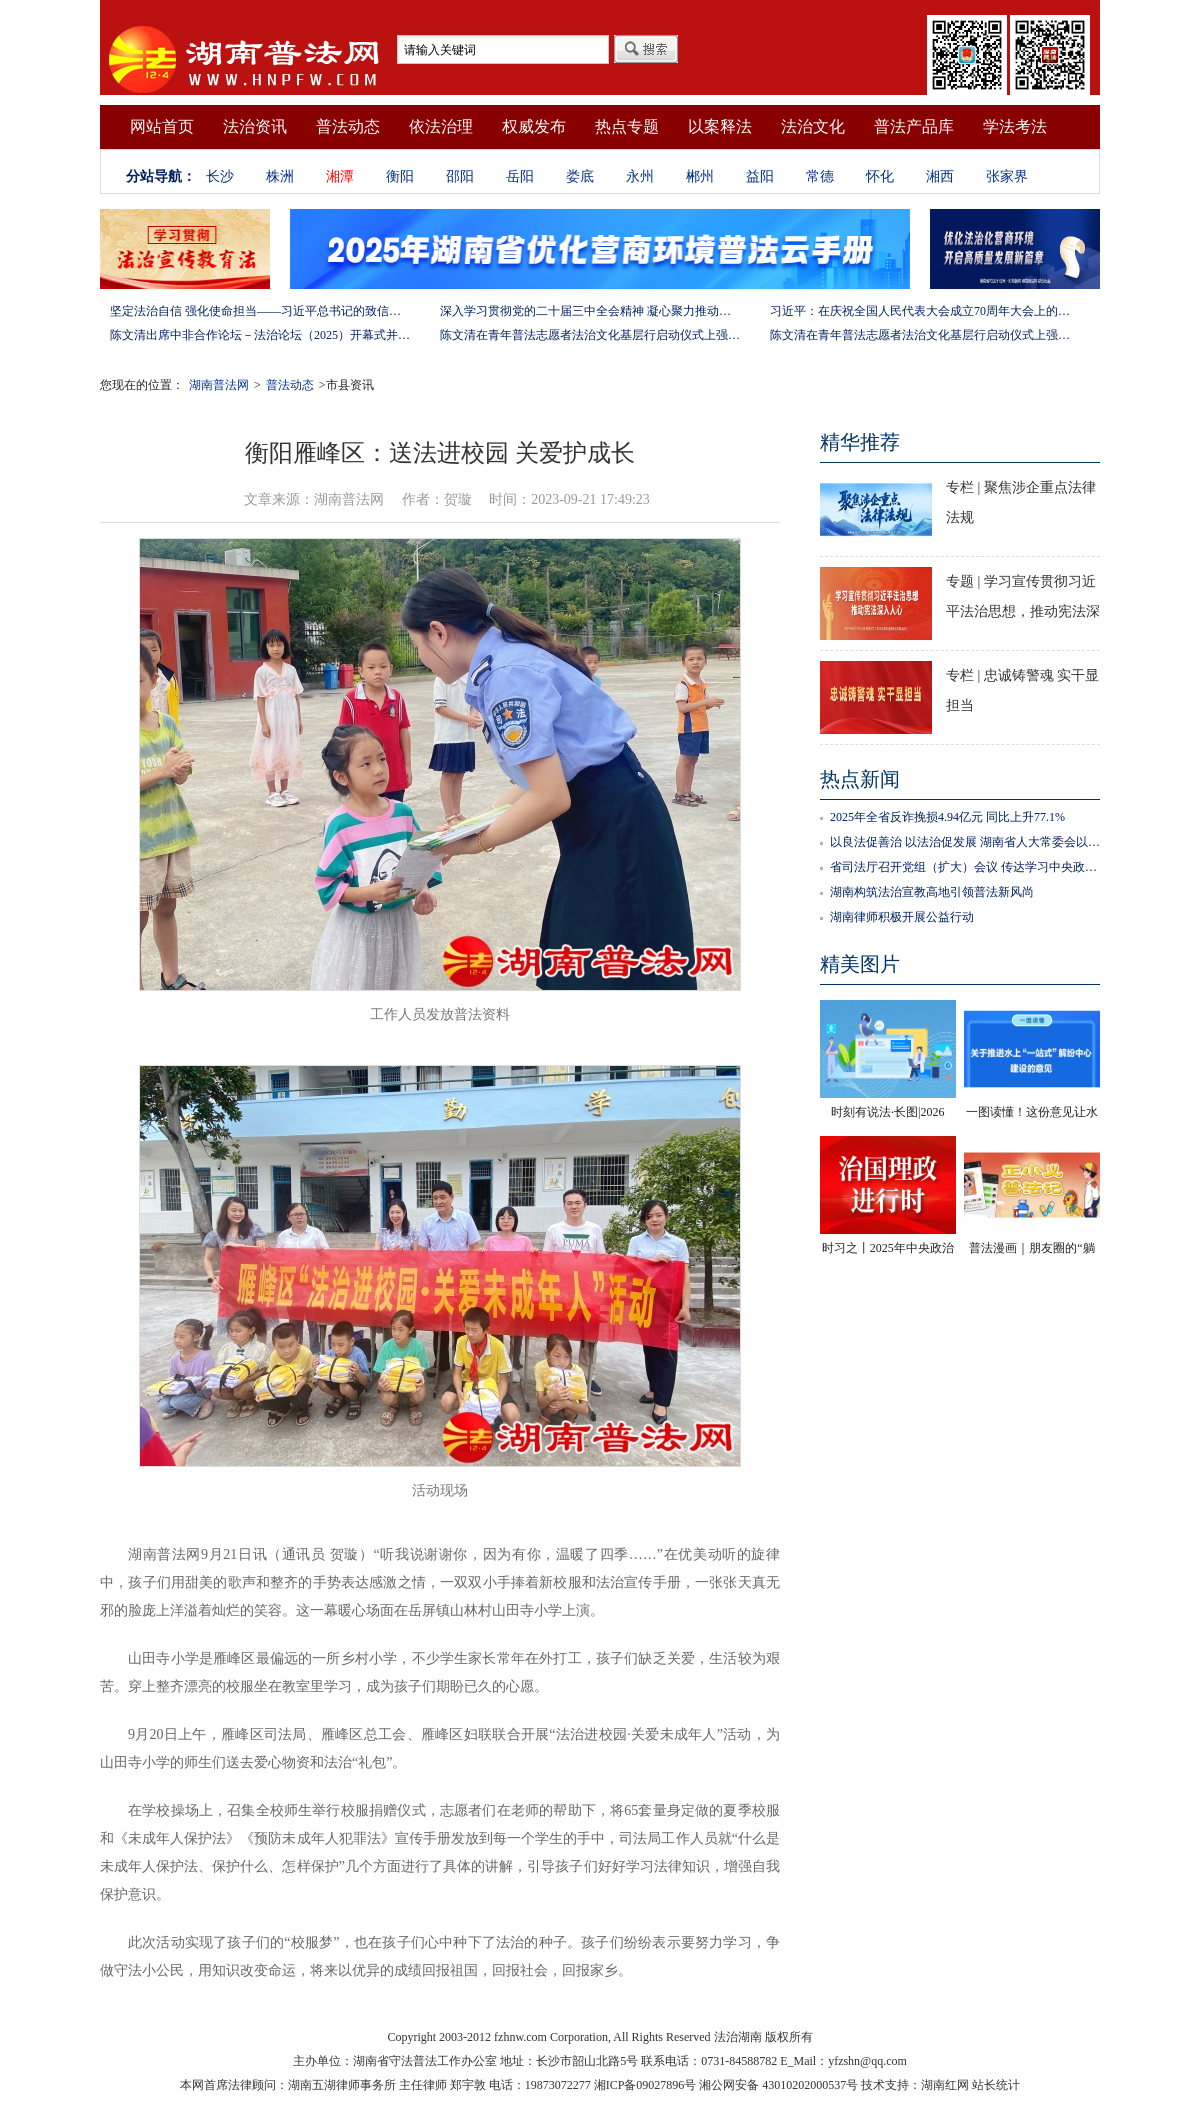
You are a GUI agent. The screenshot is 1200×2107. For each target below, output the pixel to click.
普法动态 (348, 126)
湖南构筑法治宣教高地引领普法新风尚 (932, 892)
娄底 (580, 176)
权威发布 (534, 126)
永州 (640, 176)
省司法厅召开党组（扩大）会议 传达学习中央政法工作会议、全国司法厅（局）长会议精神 (965, 867)
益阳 (760, 176)
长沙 (220, 176)
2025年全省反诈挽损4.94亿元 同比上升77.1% (947, 817)
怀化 (880, 176)
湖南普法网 (219, 385)
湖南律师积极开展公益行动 (902, 917)
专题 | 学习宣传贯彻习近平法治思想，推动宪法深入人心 (1023, 611)
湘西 (940, 176)
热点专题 (627, 126)
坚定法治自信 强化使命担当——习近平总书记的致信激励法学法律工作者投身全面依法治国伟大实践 (260, 311)
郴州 (700, 176)
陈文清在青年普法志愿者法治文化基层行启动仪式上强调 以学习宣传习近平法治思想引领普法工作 (590, 335)
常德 (820, 176)
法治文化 (813, 126)
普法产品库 (914, 126)
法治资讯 (255, 126)
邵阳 (460, 176)
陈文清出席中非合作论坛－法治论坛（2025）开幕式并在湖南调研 (260, 335)
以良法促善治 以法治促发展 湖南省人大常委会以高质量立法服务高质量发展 (965, 842)
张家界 (1007, 176)
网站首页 (162, 126)
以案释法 (720, 126)
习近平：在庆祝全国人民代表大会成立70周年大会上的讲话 (920, 311)
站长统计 (996, 2085)
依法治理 (441, 126)
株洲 (280, 176)
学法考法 (1015, 126)
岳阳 (520, 176)
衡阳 (400, 176)
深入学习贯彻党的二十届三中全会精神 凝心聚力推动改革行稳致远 (590, 311)
